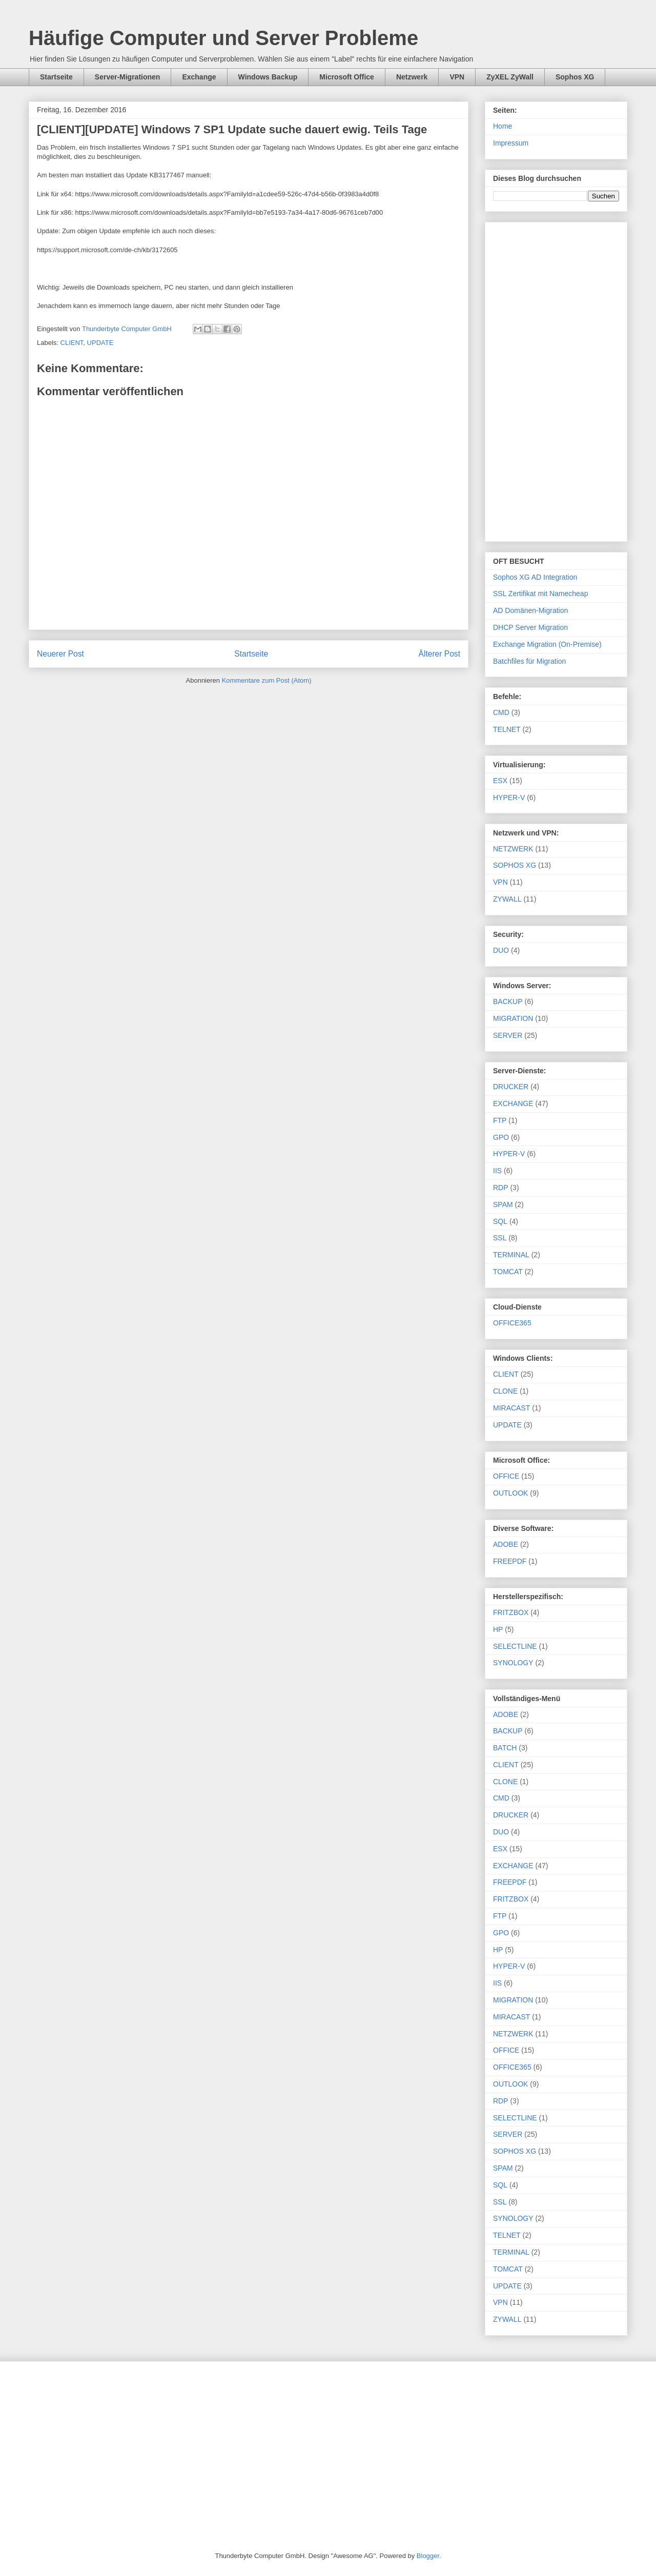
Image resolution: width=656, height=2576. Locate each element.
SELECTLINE (515, 1646)
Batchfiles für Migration (529, 661)
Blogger (428, 2556)
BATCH (505, 1748)
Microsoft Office (346, 77)
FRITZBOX (510, 1612)
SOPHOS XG (514, 865)
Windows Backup (268, 77)
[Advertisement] (556, 380)
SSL (499, 1238)
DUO (501, 950)
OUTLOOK (510, 1493)
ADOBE (505, 1544)
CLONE (505, 1391)
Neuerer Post (60, 653)
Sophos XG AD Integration (535, 577)
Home (502, 126)
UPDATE (100, 342)
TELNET (507, 729)
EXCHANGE (513, 1103)
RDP (500, 1187)
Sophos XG (575, 77)
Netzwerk (411, 77)
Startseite (56, 77)
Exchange (199, 77)
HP (498, 1629)
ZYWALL (507, 899)
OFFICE (506, 1476)
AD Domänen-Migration (530, 610)
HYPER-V (509, 797)
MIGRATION (513, 1018)
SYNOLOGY (513, 1663)
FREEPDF (509, 1561)
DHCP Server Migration (530, 627)
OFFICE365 (512, 1323)
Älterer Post (439, 653)
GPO (501, 1137)
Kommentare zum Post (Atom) (267, 680)
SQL (500, 1221)
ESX (500, 780)
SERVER (507, 1035)
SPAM (503, 1204)
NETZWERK (513, 849)
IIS (497, 1171)
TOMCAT (508, 1271)
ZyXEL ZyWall (510, 77)
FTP (499, 1120)
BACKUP (508, 1001)
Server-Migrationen (127, 77)
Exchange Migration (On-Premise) (547, 644)
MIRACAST (511, 1408)
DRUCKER (510, 1086)
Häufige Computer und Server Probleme (223, 38)
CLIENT (72, 342)
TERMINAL (511, 1255)
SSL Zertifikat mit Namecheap (540, 593)
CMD (501, 712)
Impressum (510, 143)
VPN (456, 77)
